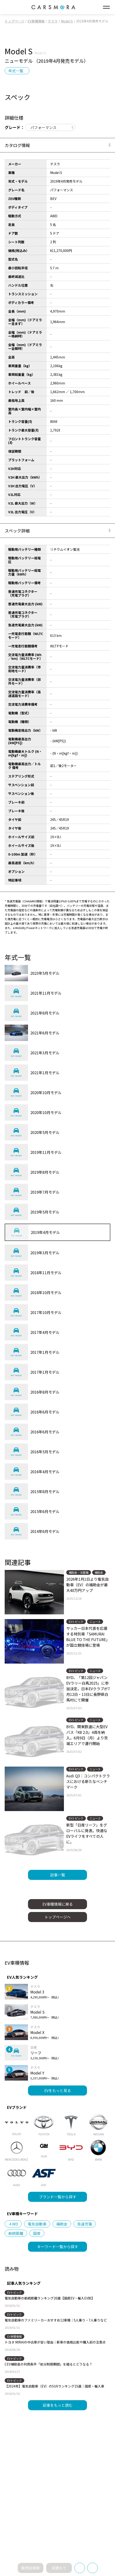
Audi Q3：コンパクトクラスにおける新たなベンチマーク (88, 1781)
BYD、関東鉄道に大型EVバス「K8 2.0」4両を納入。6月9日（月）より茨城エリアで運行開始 (87, 1735)
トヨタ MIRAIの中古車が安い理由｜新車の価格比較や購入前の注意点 (55, 2342)
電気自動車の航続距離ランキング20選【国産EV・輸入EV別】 (50, 2298)
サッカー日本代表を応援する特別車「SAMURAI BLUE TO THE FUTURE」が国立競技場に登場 (88, 1636)
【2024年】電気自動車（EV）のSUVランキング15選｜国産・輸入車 (54, 2386)
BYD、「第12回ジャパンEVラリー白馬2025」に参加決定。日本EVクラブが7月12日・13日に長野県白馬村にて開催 (88, 1689)
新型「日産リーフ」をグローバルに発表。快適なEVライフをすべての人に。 (86, 1833)
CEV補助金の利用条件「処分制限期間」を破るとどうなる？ (48, 2364)
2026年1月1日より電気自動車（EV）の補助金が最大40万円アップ (87, 1584)
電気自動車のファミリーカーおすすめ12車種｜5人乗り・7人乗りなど (56, 2320)
